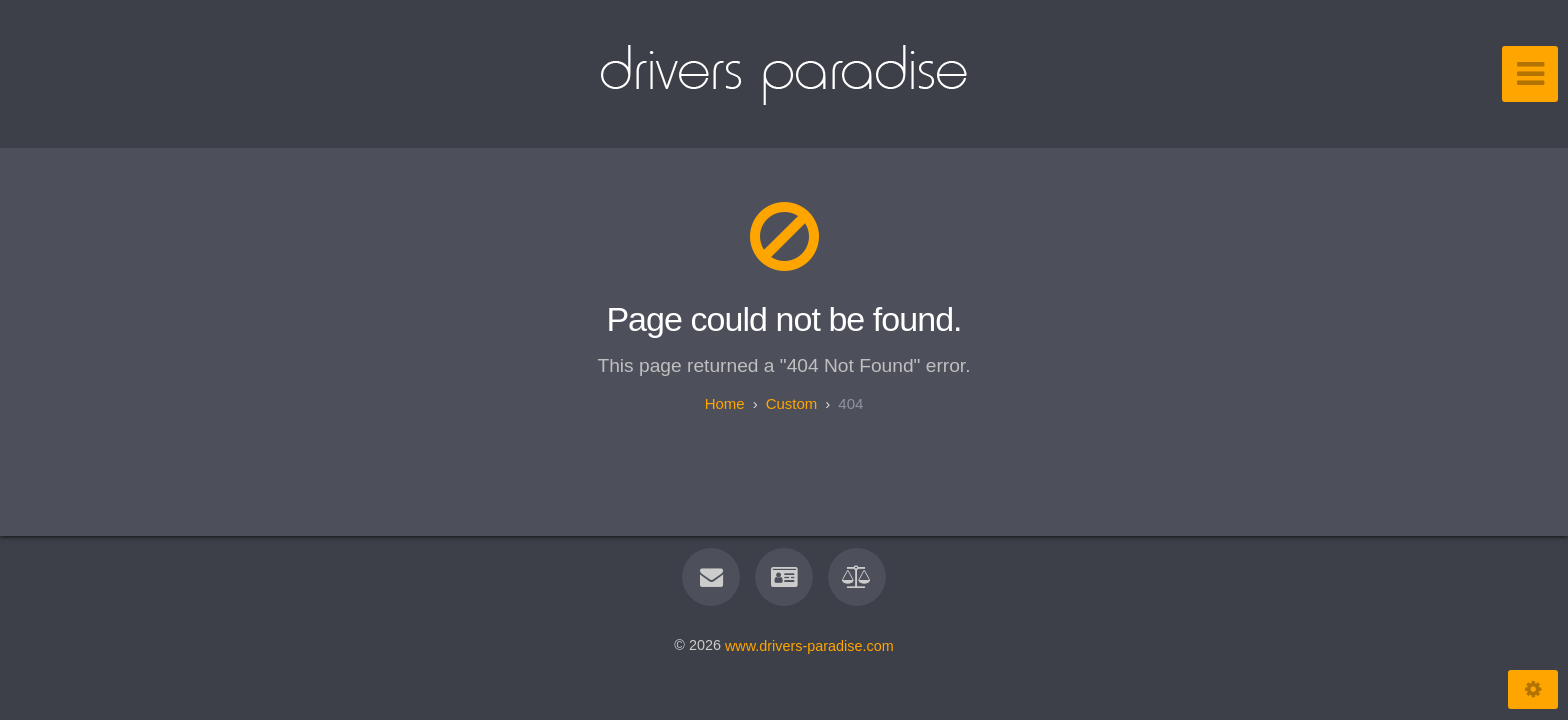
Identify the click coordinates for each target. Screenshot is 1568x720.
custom (792, 403)
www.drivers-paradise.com (809, 645)
